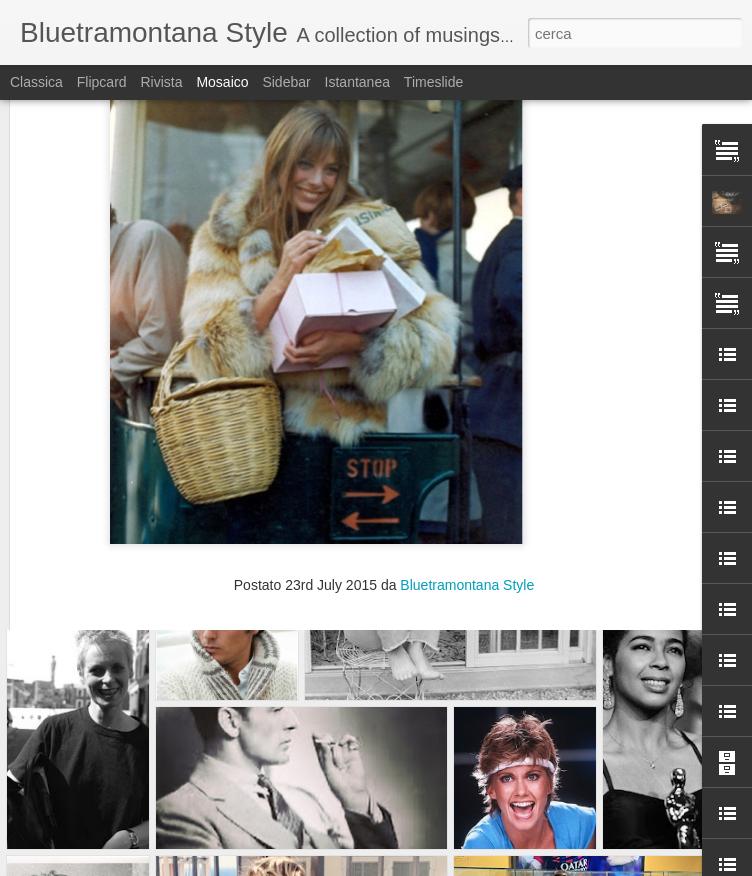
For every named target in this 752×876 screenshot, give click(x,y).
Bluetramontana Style (467, 398)
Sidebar (286, 82)
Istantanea (357, 82)
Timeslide (433, 82)
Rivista (161, 82)
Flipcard (102, 82)
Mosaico (222, 82)
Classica (36, 82)
